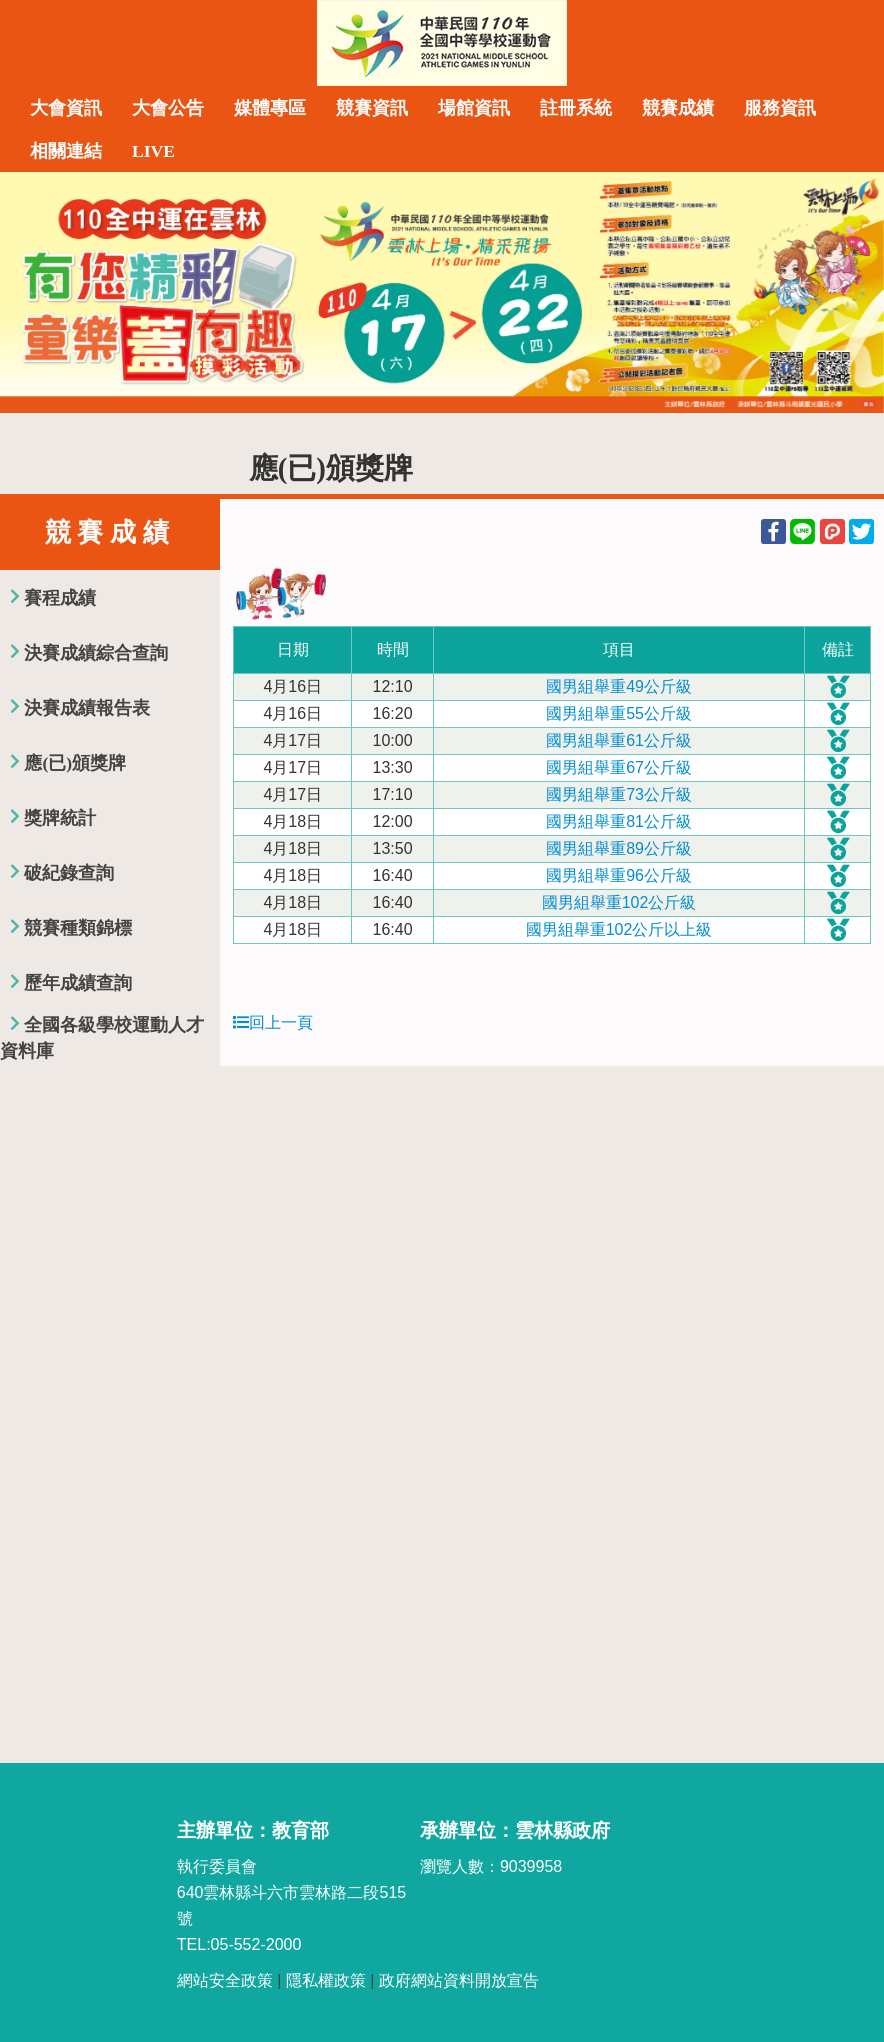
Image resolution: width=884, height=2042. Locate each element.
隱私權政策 (326, 1980)
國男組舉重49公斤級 (619, 686)
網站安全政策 (225, 1980)
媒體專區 (270, 108)
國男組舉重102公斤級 (619, 902)
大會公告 (168, 108)
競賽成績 (678, 108)
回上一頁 (273, 1022)
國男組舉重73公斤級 (619, 794)
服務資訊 (780, 108)
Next (849, 292)
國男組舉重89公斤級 (619, 848)
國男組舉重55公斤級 (619, 713)
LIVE (153, 151)
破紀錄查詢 (69, 873)
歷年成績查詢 (78, 983)
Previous (35, 292)
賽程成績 (60, 598)
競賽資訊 (372, 108)
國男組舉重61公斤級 (619, 740)
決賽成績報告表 (87, 708)
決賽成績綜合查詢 (96, 653)
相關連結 (66, 151)
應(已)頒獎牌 (75, 763)
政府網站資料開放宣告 (459, 1980)
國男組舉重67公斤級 (619, 767)
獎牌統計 (60, 818)
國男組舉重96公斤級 (619, 875)
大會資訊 (66, 108)
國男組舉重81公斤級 (619, 821)
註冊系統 (576, 108)
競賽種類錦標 (78, 928)
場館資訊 (474, 108)
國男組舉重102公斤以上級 (619, 929)
